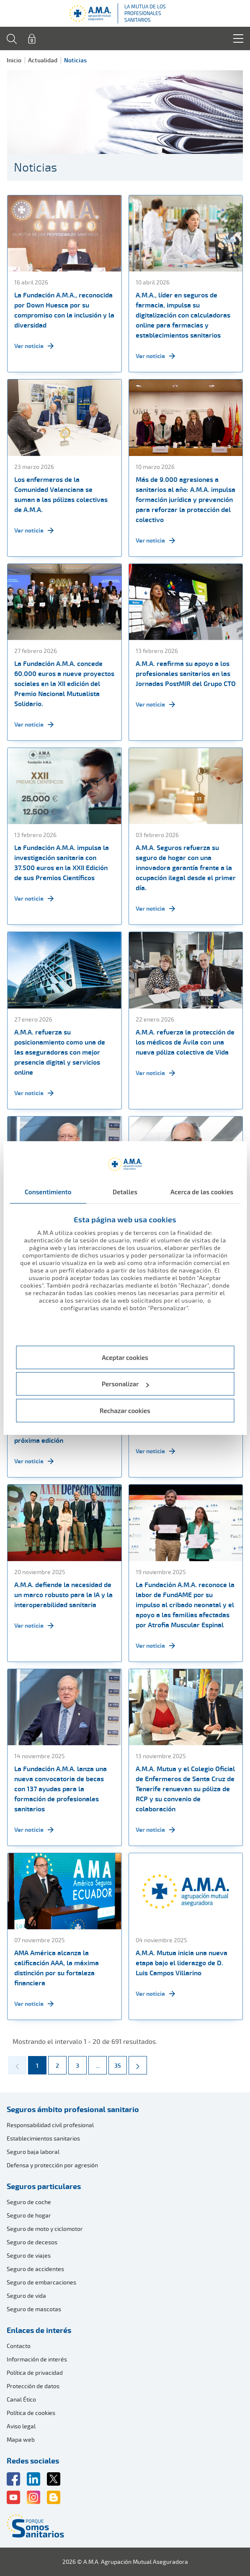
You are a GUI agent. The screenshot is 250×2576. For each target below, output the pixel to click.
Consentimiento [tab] (48, 1192)
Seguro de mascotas (34, 2309)
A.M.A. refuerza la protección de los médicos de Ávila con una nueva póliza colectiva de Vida (185, 1042)
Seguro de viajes (29, 2255)
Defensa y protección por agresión (52, 2165)
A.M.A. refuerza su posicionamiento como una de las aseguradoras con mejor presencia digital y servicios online (59, 1052)
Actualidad (42, 60)
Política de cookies (31, 2413)
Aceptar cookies (125, 1357)
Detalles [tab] (125, 1192)
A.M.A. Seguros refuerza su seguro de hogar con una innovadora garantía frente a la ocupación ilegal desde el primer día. (186, 867)
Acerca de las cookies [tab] (201, 1192)
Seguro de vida (26, 2295)
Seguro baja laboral (33, 2152)
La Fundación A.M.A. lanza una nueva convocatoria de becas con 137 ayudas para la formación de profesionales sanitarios (60, 1788)
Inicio (14, 60)
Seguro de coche (29, 2202)
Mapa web (21, 2439)
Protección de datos (33, 2386)
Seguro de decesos (32, 2242)
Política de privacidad (35, 2372)
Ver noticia (34, 346)
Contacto (19, 2346)
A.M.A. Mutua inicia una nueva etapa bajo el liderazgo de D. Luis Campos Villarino (181, 1962)
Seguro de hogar (29, 2215)
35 (120, 2062)
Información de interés (37, 2359)
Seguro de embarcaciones (41, 2282)
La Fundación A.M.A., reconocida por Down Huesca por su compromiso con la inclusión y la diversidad (64, 310)
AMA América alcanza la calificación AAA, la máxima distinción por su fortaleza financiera (56, 1967)
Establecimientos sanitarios (43, 2138)
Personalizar (125, 1384)
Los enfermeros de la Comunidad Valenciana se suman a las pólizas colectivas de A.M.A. (61, 494)
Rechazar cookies (125, 1410)
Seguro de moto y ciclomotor (45, 2229)
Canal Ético (21, 2399)
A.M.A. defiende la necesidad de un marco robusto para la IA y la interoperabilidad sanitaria (63, 1594)
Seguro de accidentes (35, 2269)
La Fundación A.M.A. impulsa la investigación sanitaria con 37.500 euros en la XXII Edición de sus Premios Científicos (61, 862)
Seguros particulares (44, 2186)
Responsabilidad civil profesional (50, 2125)
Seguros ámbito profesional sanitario (73, 2109)
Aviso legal (21, 2426)
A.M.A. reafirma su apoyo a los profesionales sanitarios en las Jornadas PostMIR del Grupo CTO (186, 673)
